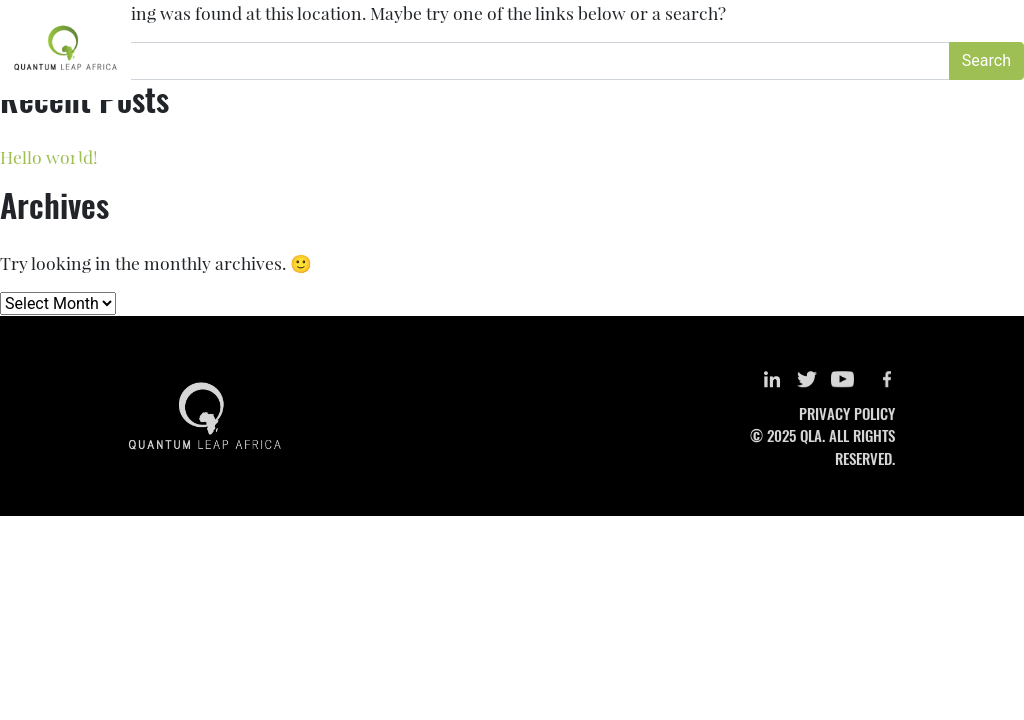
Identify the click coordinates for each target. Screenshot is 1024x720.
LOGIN (922, 27)
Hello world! (49, 156)
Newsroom (798, 68)
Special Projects (679, 68)
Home (341, 68)
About (405, 68)
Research (483, 68)
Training (569, 68)
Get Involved (902, 68)
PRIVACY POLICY (847, 413)
